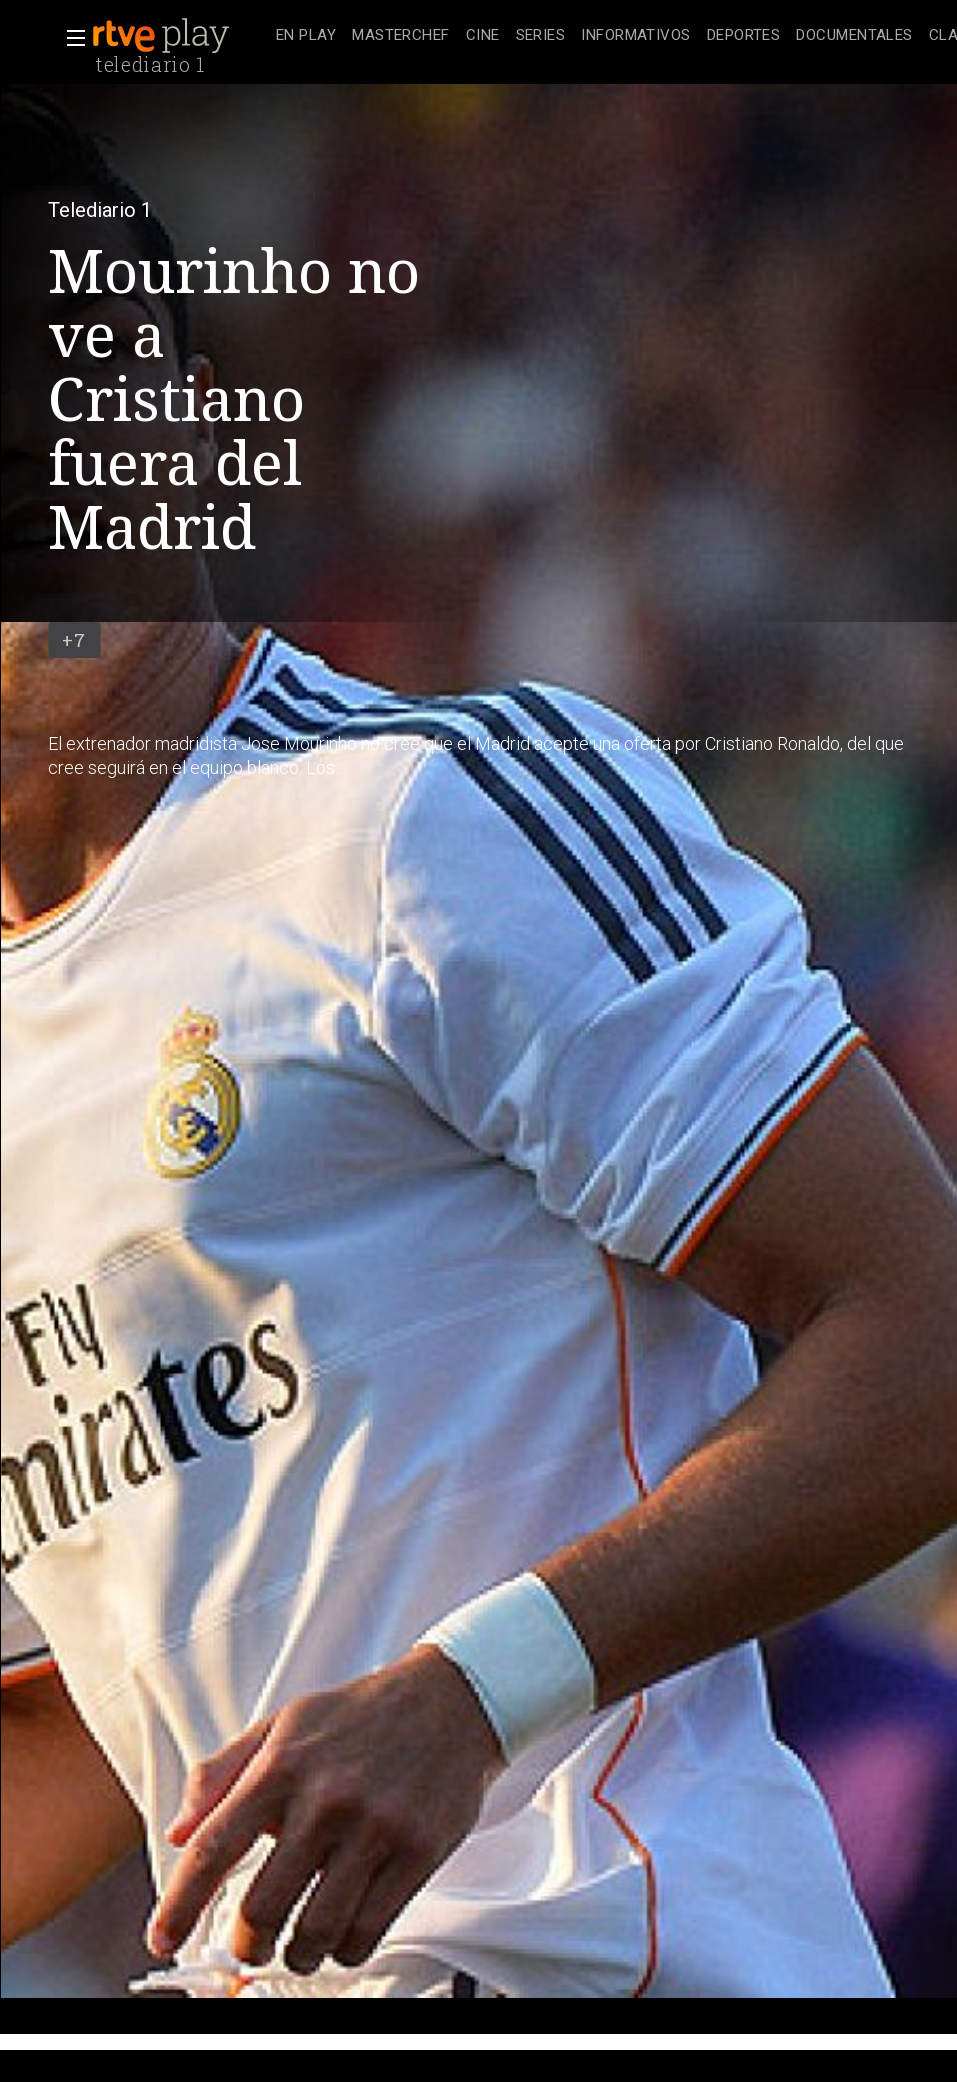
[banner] (180, 36)
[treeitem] (306, 36)
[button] (70, 38)
